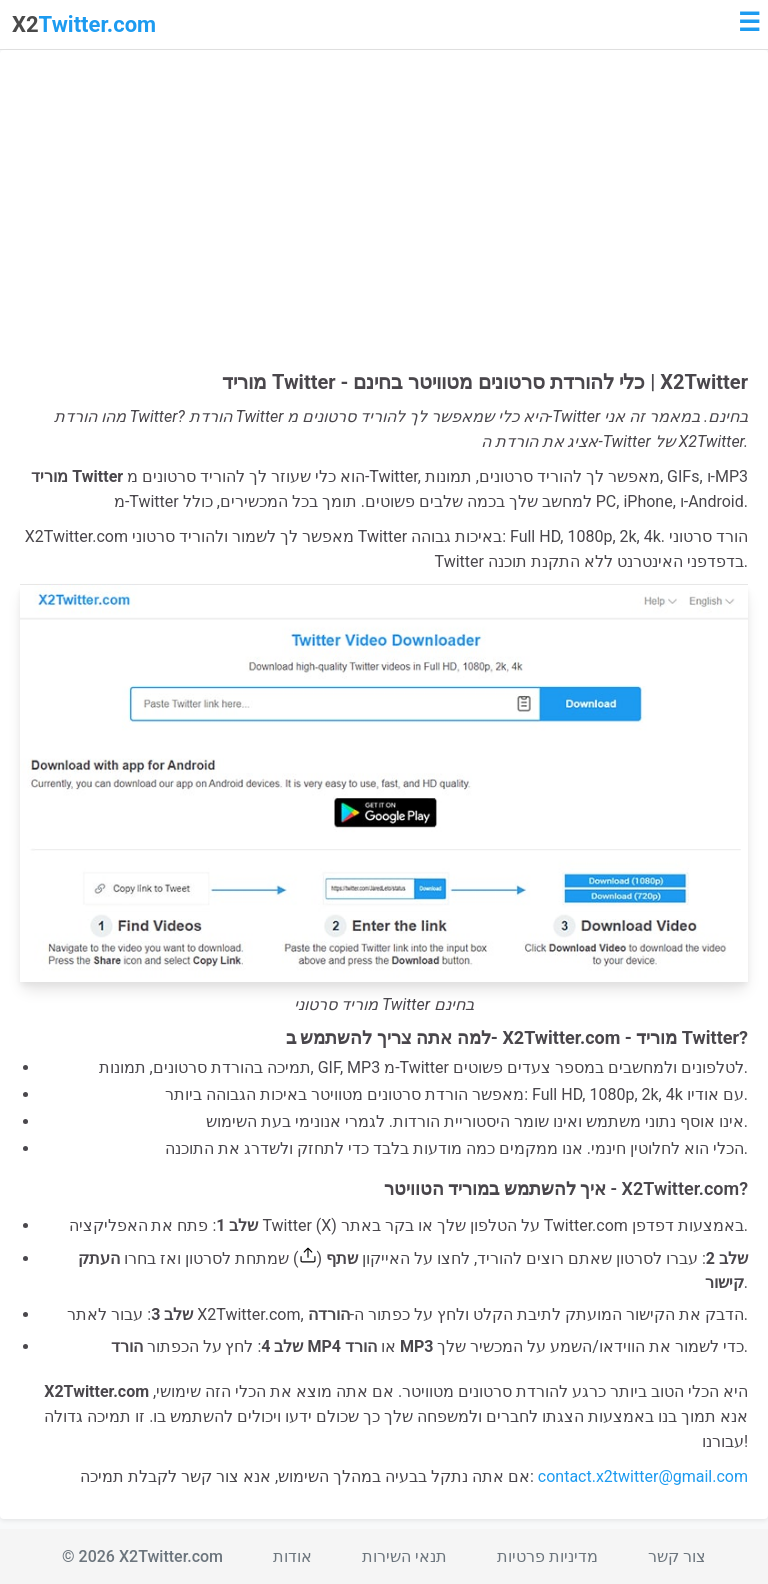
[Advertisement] (384, 220)
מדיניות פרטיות (547, 1556)
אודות (292, 1556)
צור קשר (677, 1556)
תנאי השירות (404, 1556)
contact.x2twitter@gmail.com (643, 1476)
